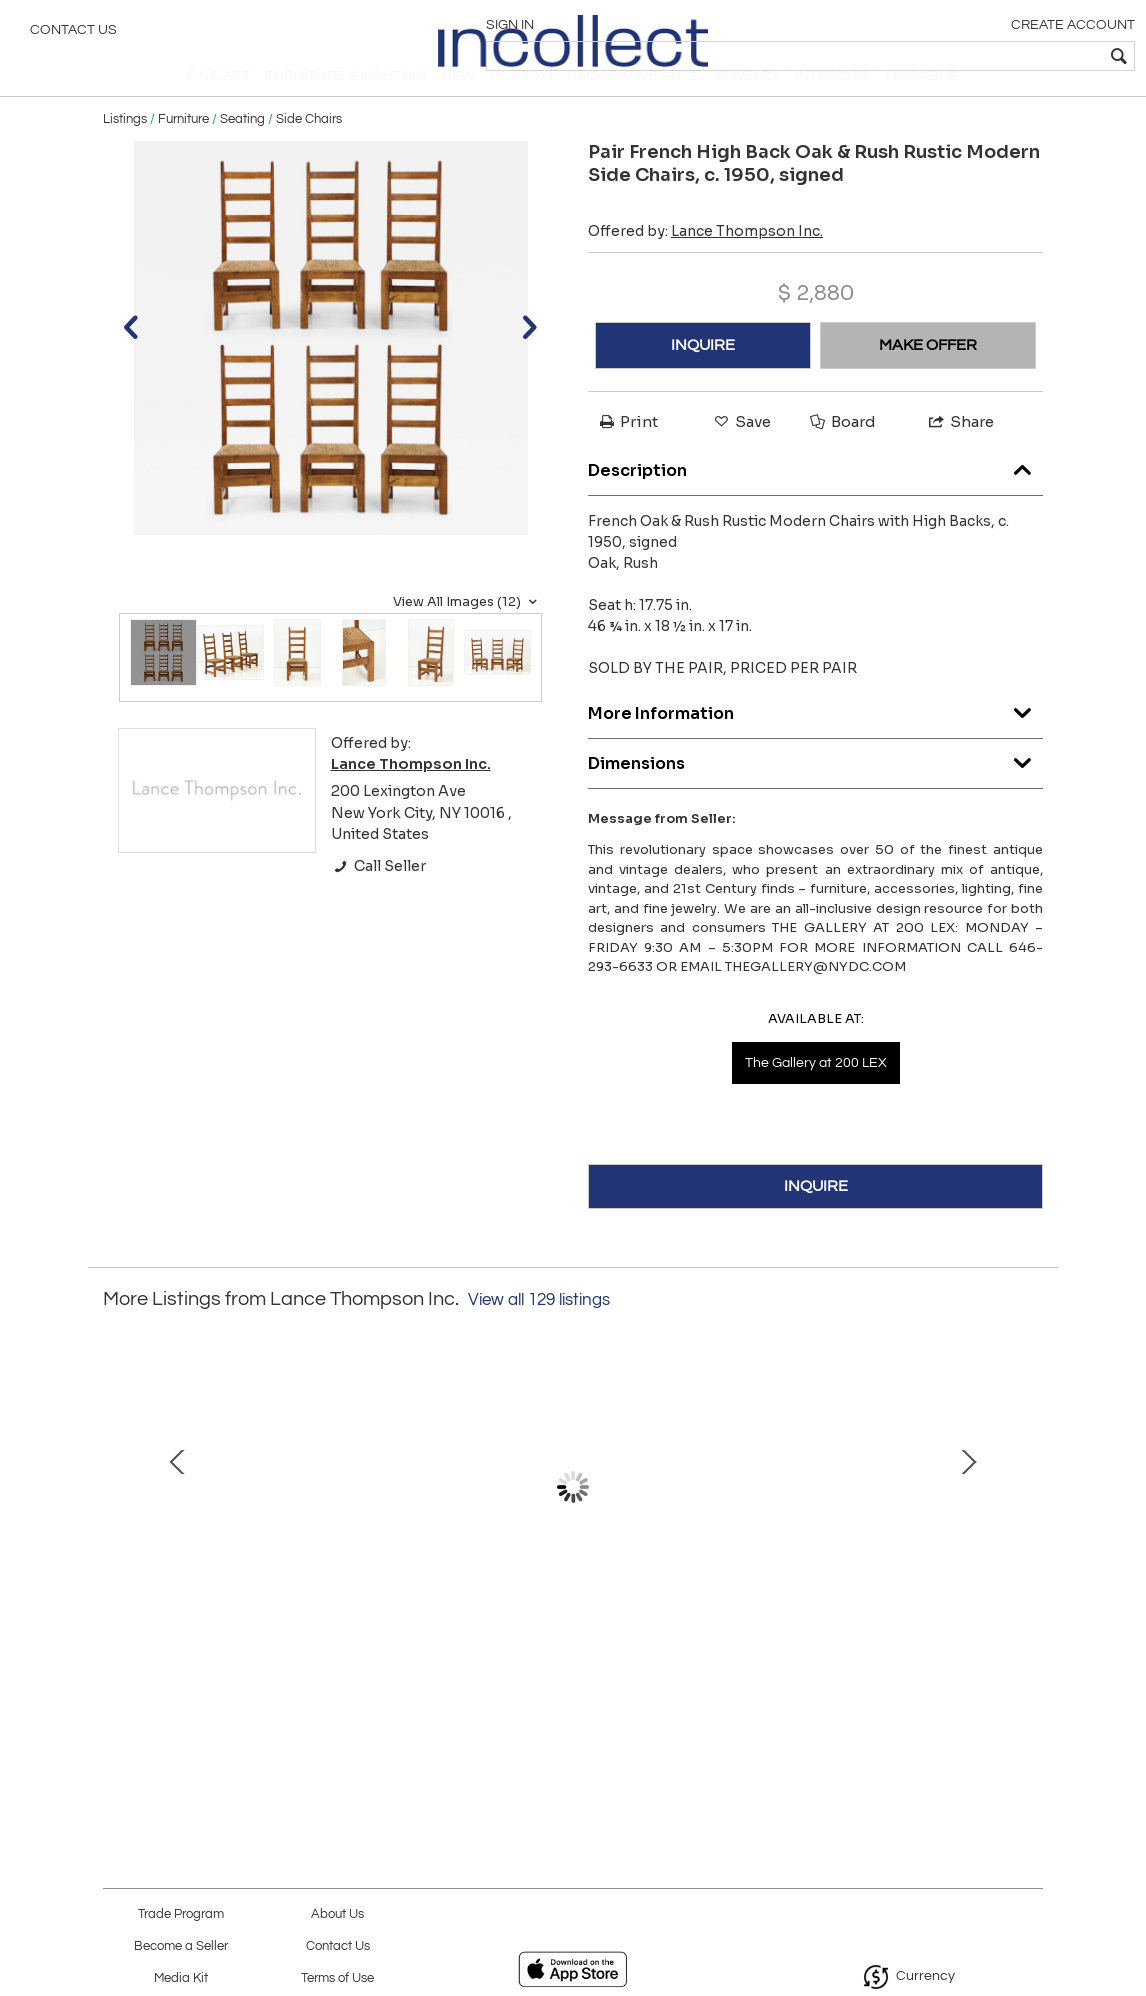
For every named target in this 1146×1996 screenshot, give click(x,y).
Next (1028, 1540)
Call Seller (378, 899)
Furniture (183, 152)
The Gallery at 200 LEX (816, 1096)
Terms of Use (337, 1978)
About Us (337, 1914)
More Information (815, 742)
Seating (242, 152)
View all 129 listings (539, 1333)
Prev (118, 1540)
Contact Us (73, 35)
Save (741, 454)
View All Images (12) (467, 635)
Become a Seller (181, 1946)
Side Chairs (309, 152)
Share (960, 454)
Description (815, 499)
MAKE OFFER (928, 378)
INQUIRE (703, 378)
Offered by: (705, 264)
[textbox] (986, 56)
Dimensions (815, 792)
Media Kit (181, 1978)
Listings (125, 152)
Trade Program (181, 1914)
